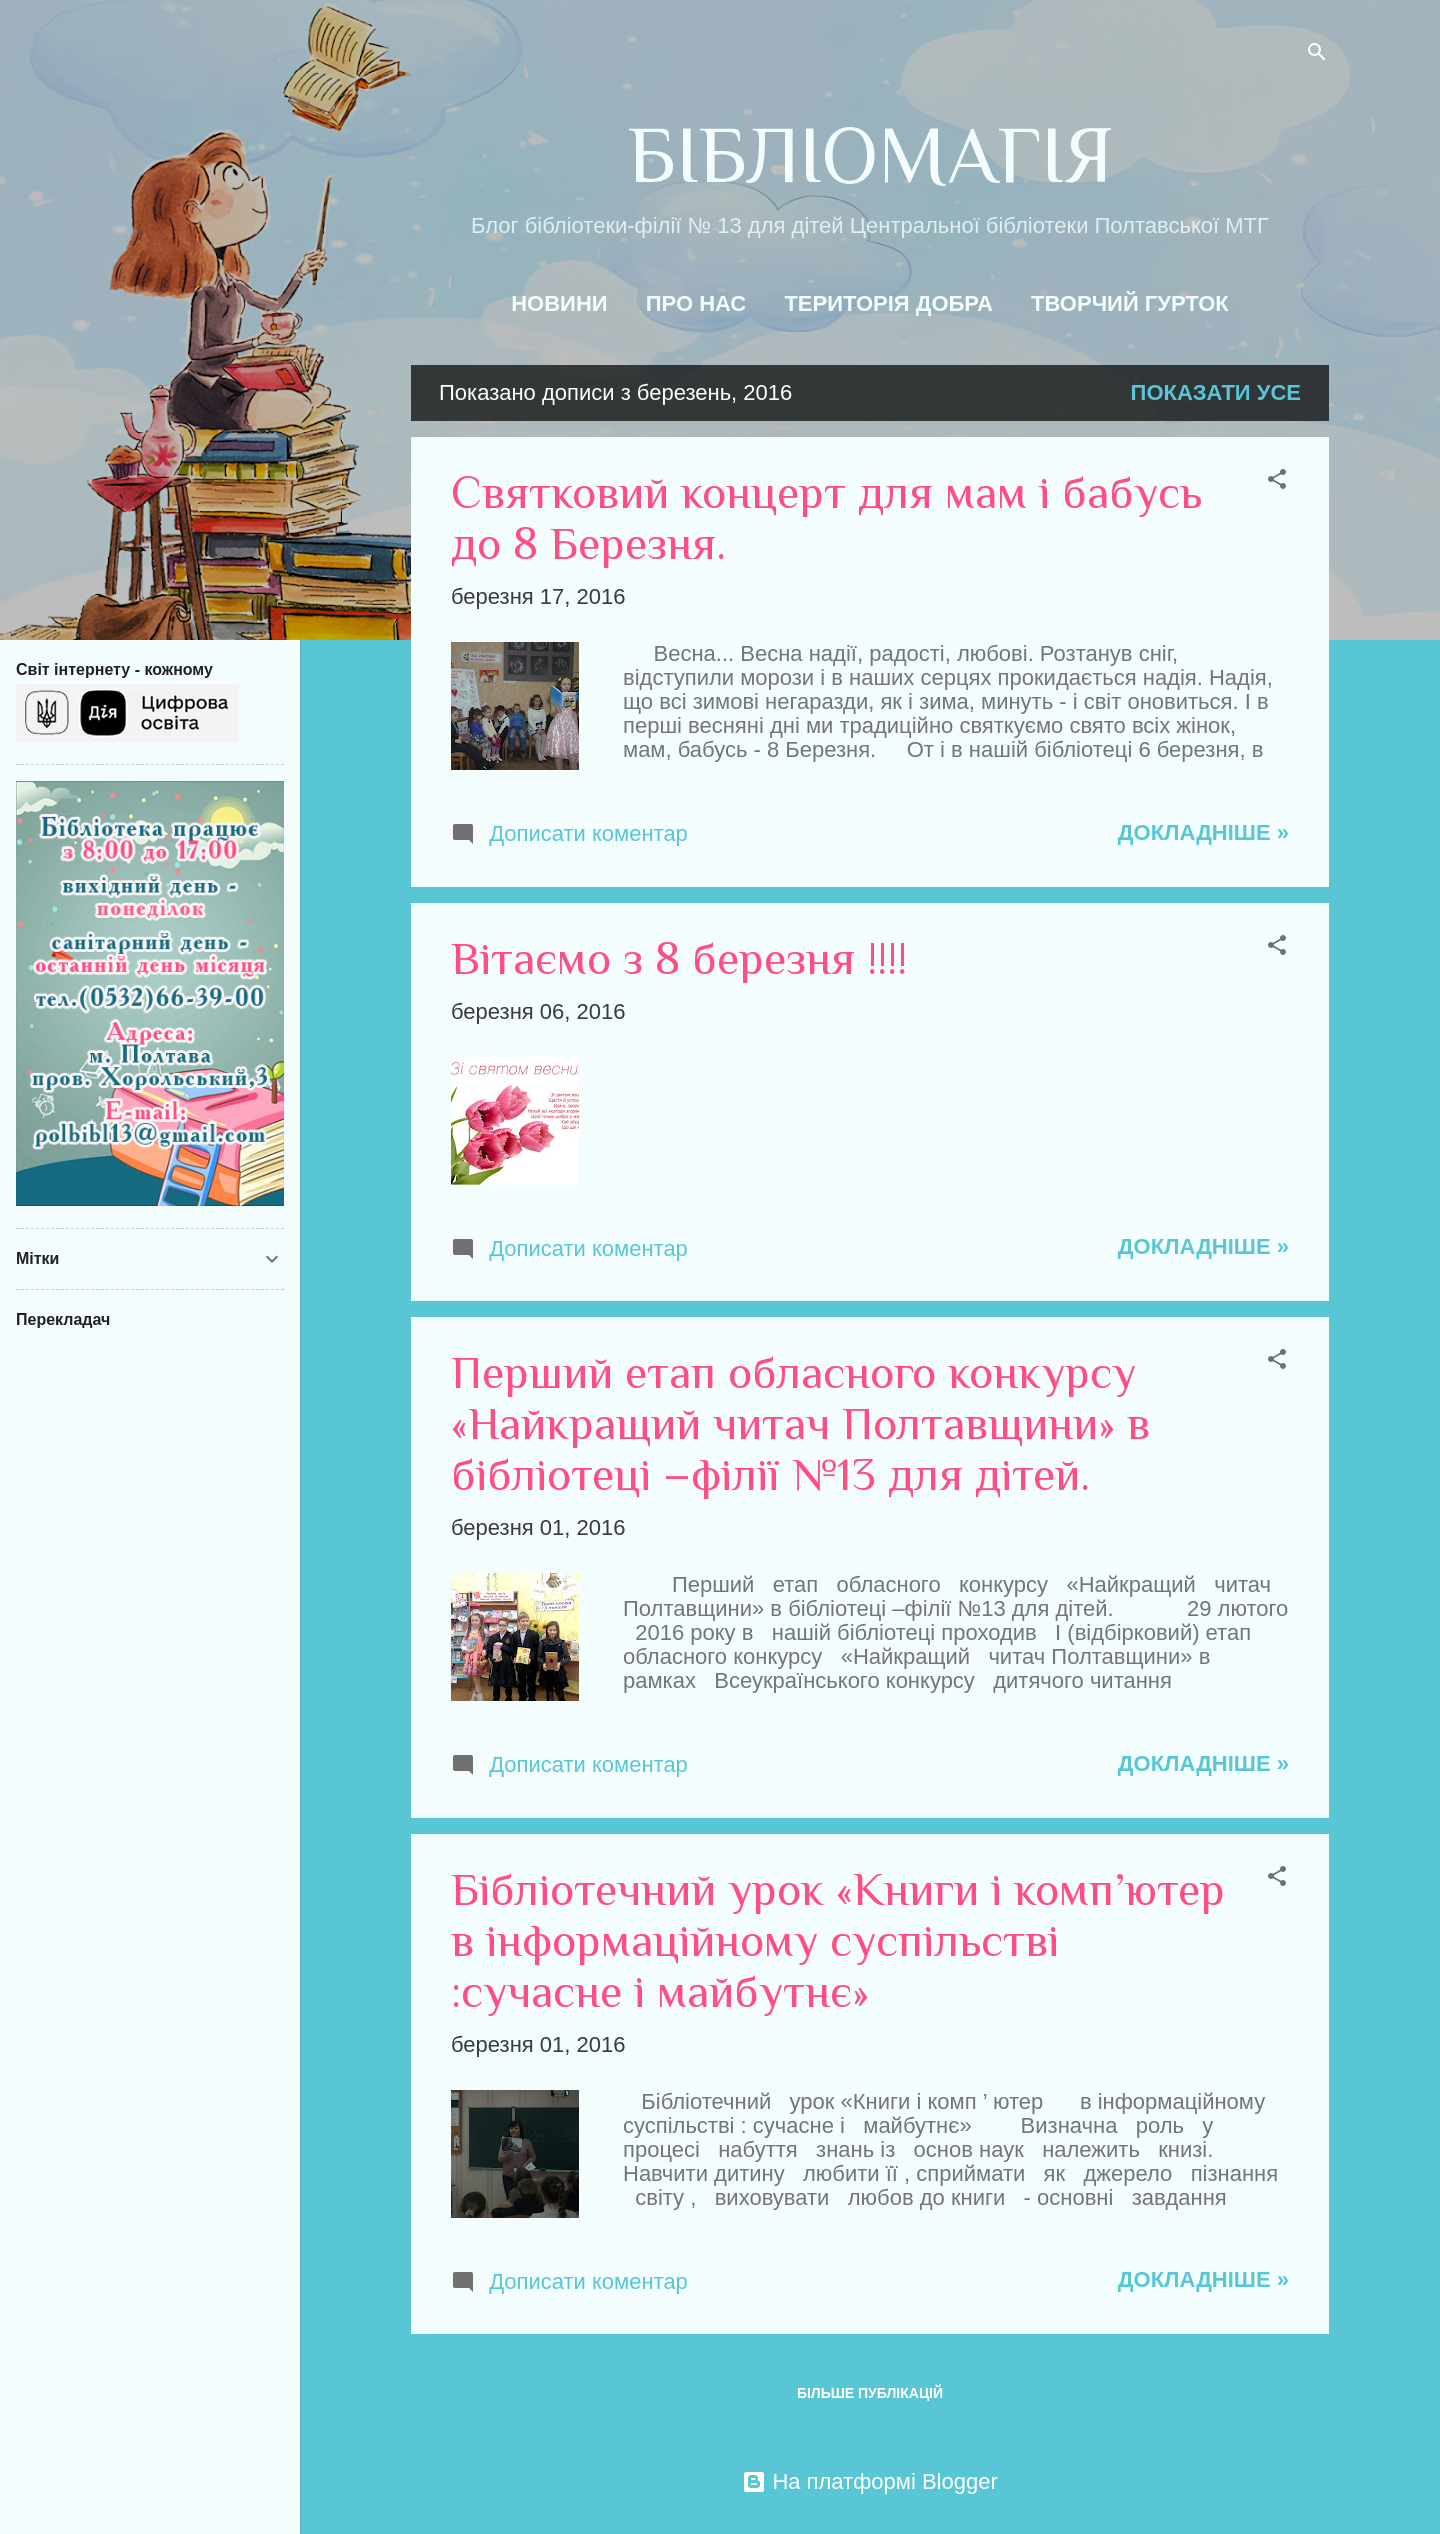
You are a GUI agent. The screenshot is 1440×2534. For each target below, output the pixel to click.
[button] (1277, 481)
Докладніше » (1203, 832)
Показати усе (1216, 392)
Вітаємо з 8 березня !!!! (679, 958)
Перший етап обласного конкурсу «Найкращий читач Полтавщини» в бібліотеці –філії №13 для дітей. (800, 1423)
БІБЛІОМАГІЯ (870, 155)
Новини (559, 303)
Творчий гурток (1130, 303)
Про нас (696, 303)
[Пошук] (1317, 54)
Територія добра (888, 303)
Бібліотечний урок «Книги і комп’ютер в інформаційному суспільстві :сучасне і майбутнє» (838, 1940)
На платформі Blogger (869, 2481)
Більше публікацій (870, 2393)
